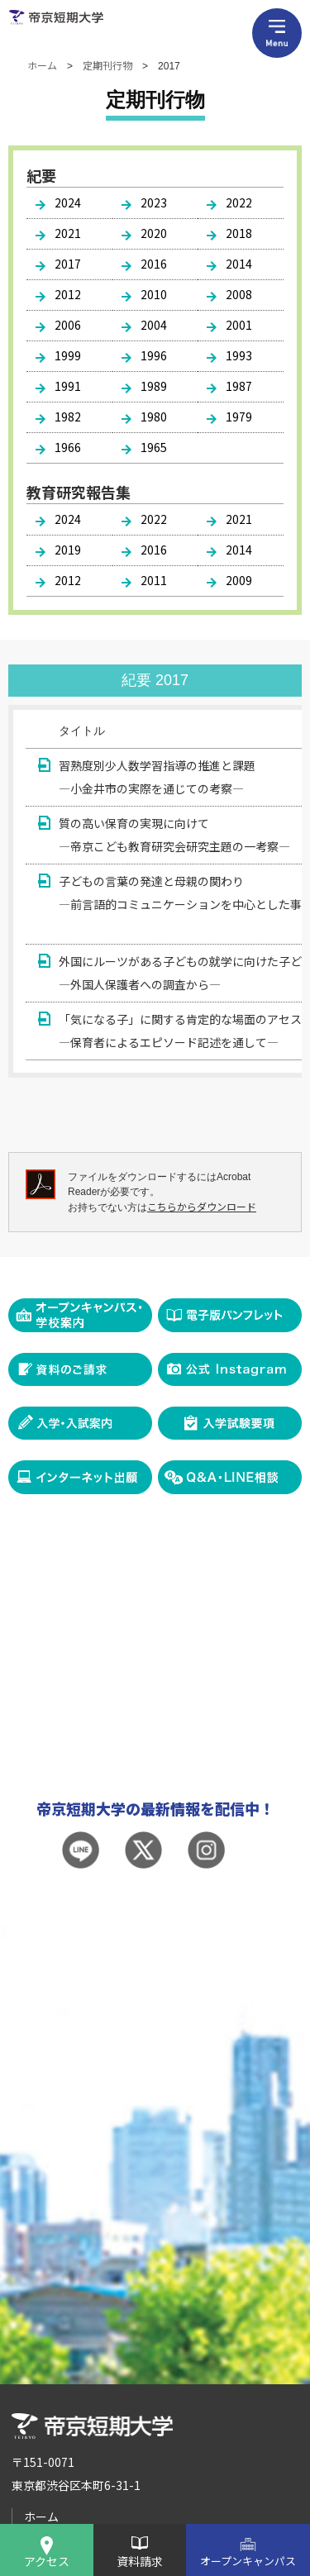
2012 (68, 294)
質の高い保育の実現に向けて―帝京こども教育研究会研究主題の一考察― (174, 835)
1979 (239, 416)
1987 (239, 386)
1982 (68, 416)
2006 (68, 325)
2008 (239, 294)
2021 (68, 233)
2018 (239, 233)
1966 (68, 447)
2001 (239, 325)
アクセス (46, 2561)
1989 (154, 386)
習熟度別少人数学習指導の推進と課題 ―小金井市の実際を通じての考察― (157, 777)
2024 (68, 202)
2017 (68, 263)
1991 (68, 386)
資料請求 (140, 2561)
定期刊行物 (107, 65)
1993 (239, 355)
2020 (154, 233)
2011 (154, 580)
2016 (154, 263)
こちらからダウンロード (201, 1206)
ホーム (42, 65)
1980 (154, 416)
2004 (154, 325)
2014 (239, 263)
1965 (154, 447)
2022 (239, 202)
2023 (154, 202)
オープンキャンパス (248, 2561)
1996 (154, 355)
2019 (68, 549)
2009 (239, 580)
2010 (154, 294)
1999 (68, 355)
